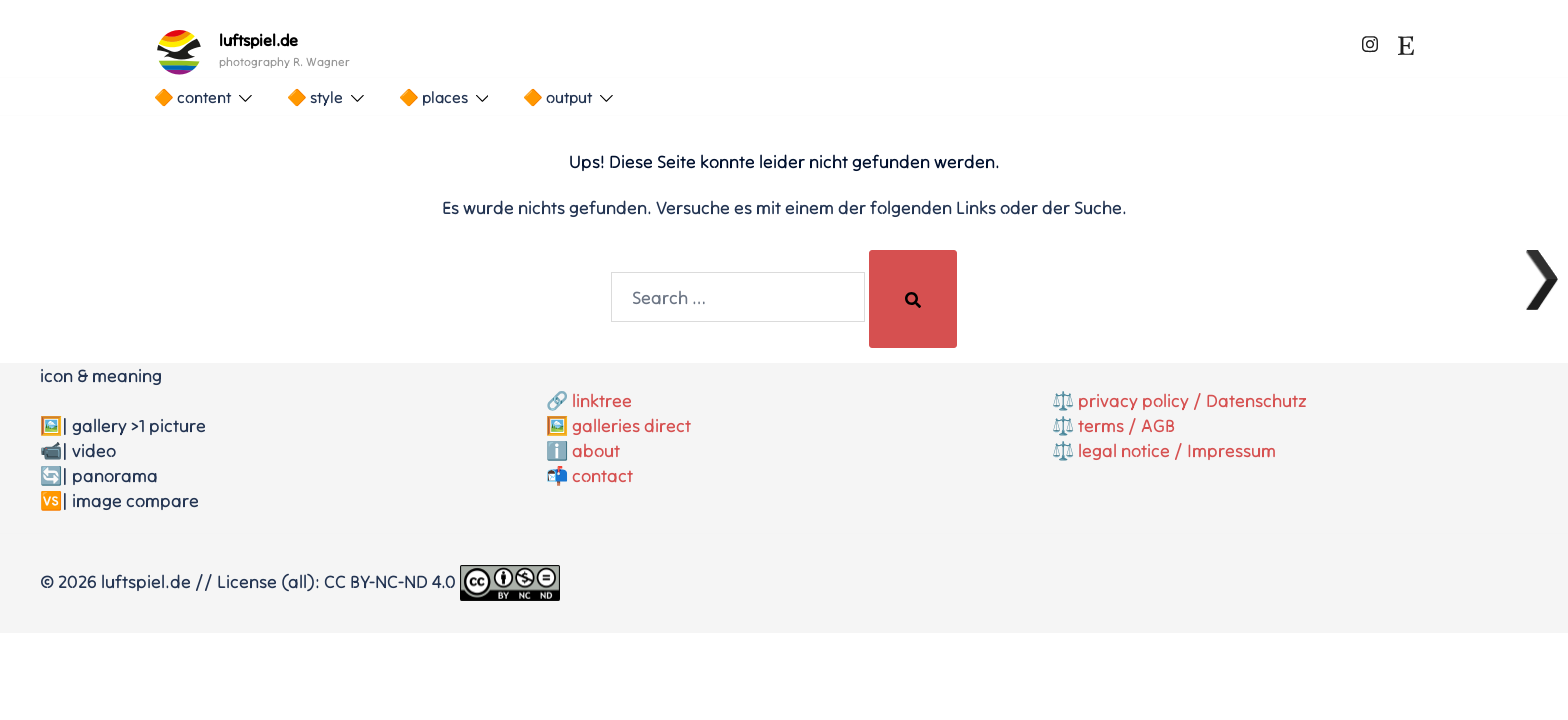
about (596, 450)
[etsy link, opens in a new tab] (1406, 40)
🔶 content (192, 97)
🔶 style (315, 97)
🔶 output (557, 97)
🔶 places (433, 97)
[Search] (913, 299)
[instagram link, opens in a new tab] (1370, 40)
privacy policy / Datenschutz (1192, 400)
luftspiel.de (258, 40)
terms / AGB (1126, 425)
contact (602, 475)
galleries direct (631, 425)
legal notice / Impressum (1177, 450)
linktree (602, 400)
